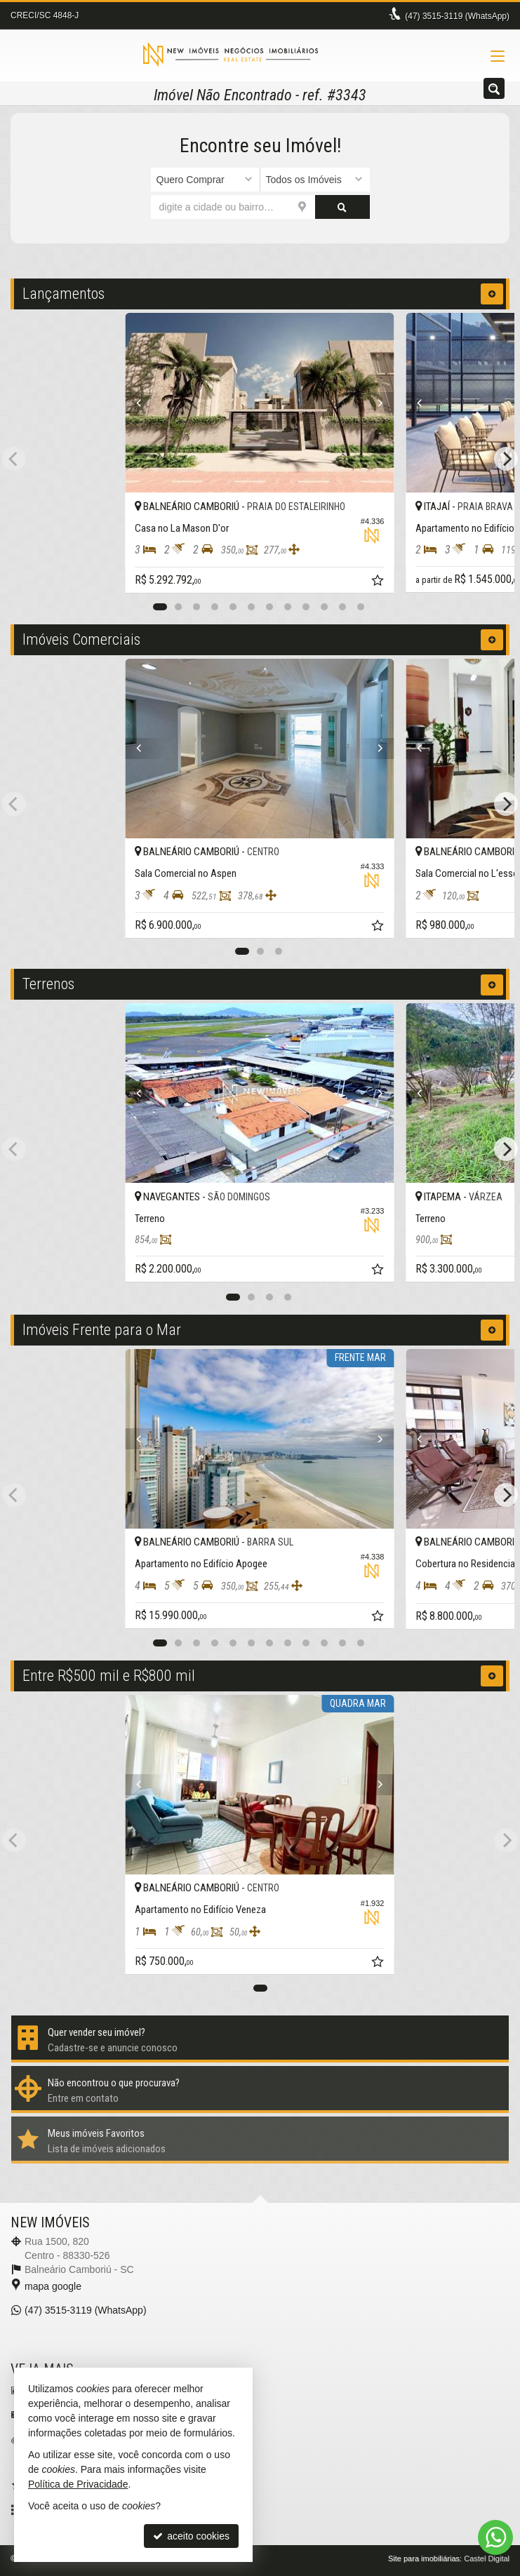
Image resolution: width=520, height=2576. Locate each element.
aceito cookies (191, 2536)
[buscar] (342, 207)
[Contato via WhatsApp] (495, 2537)
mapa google (53, 2286)
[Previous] (145, 402)
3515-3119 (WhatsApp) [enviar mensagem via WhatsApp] (457, 16)
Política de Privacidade (78, 2484)
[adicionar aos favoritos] (380, 582)
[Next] (374, 402)
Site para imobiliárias (424, 2558)
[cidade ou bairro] (233, 207)
